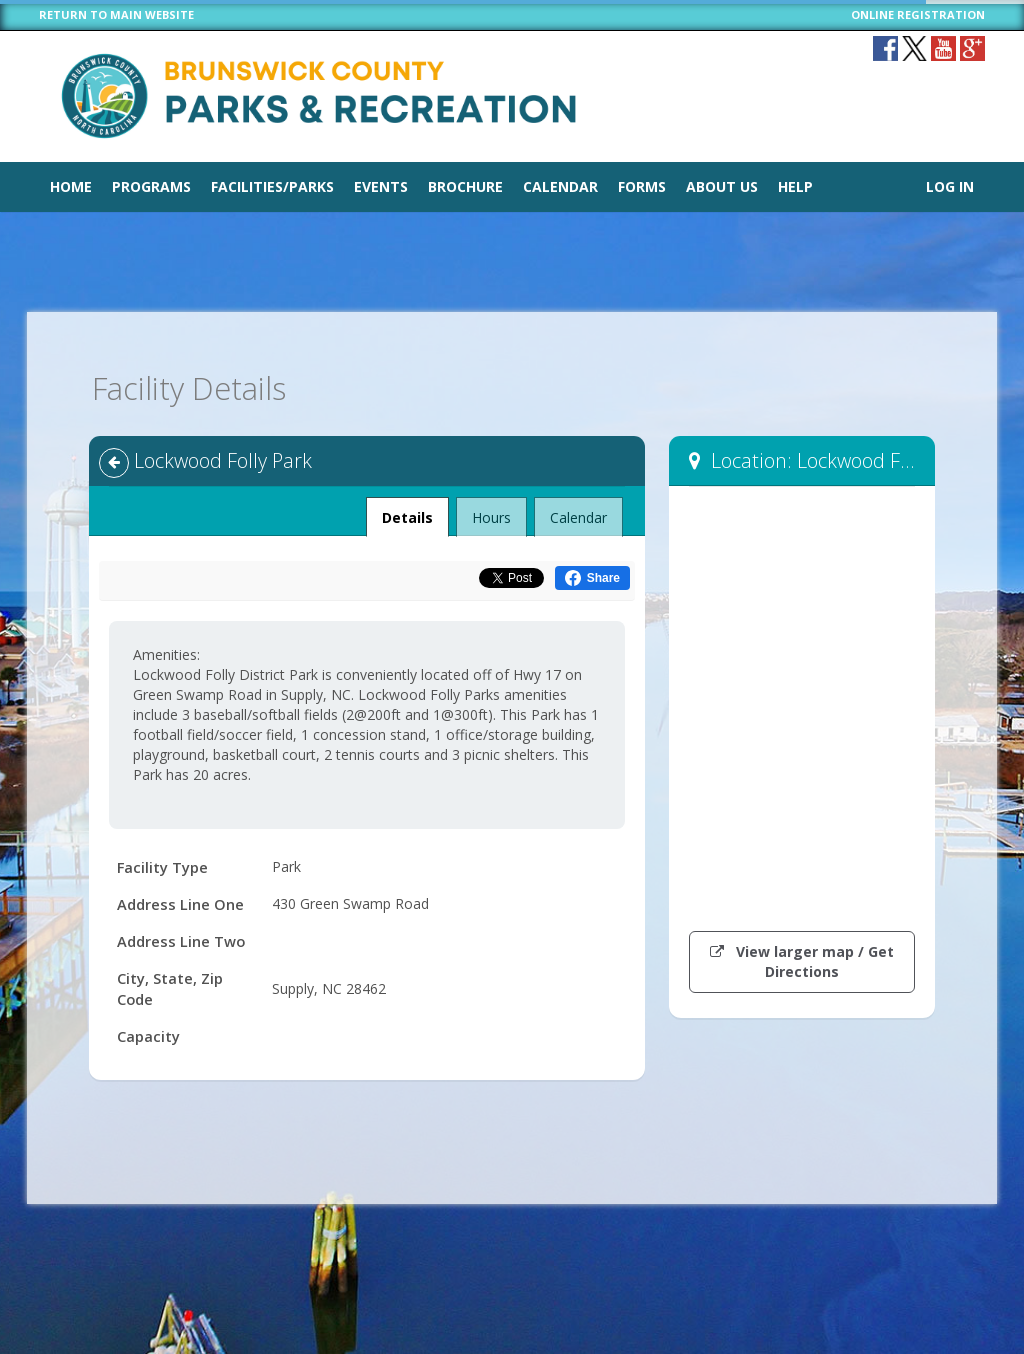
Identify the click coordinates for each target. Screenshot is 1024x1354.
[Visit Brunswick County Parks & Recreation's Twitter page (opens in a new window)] (914, 48)
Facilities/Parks (272, 186)
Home (71, 186)
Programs (151, 186)
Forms (642, 186)
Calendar (560, 186)
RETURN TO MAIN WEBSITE (116, 14)
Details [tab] (407, 512)
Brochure (465, 186)
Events (381, 186)
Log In (950, 186)
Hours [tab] (491, 517)
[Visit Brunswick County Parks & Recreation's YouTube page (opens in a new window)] (943, 48)
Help (795, 186)
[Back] (114, 463)
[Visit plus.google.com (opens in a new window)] (972, 48)
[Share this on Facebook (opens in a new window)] (592, 578)
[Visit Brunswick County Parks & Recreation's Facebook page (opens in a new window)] (885, 48)
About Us (722, 186)
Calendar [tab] (578, 517)
